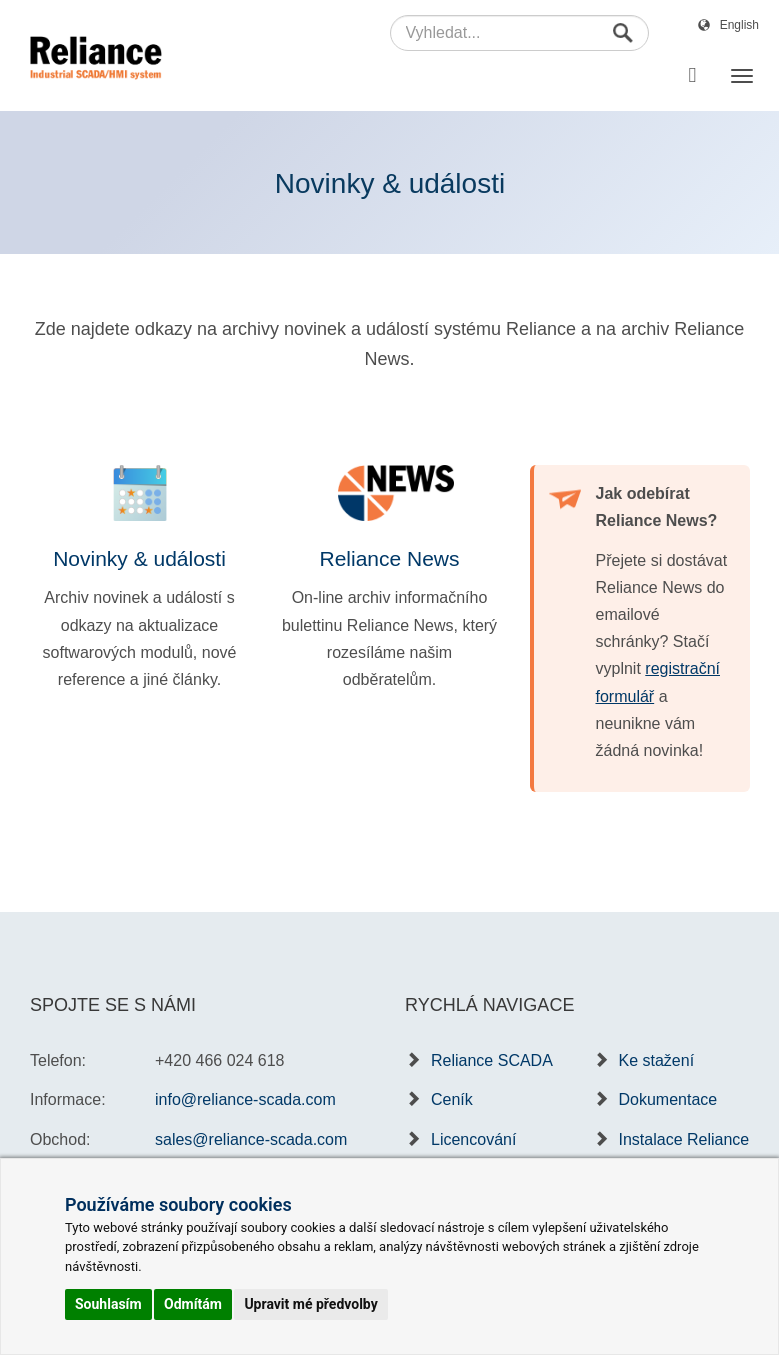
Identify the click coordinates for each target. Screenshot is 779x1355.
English (739, 25)
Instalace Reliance (684, 1139)
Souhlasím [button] (108, 1304)
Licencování (473, 1139)
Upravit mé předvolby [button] (310, 1304)
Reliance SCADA (492, 1060)
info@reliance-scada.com (245, 1099)
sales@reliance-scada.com (251, 1139)
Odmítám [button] (193, 1304)
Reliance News (389, 558)
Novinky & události (139, 558)
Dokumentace (668, 1099)
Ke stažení (657, 1060)
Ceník (452, 1099)
